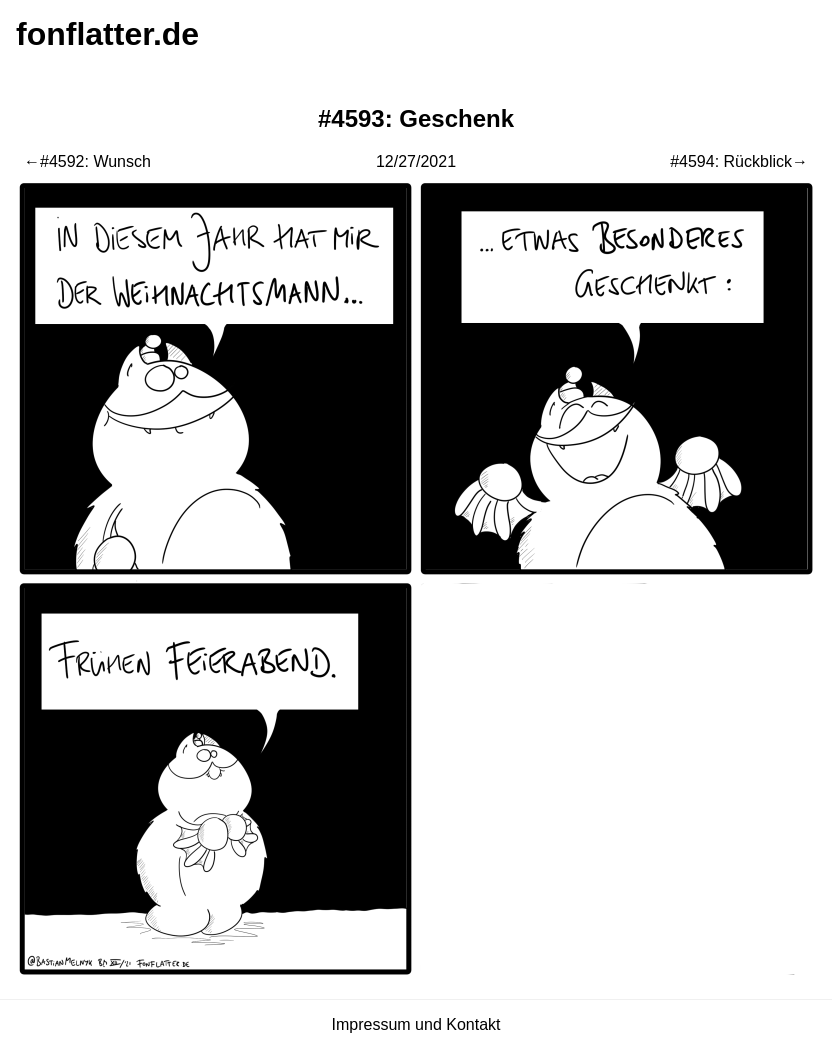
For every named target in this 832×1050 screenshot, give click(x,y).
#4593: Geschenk (416, 118)
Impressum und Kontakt (416, 1024)
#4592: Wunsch (95, 161)
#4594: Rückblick (731, 161)
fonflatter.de (107, 34)
